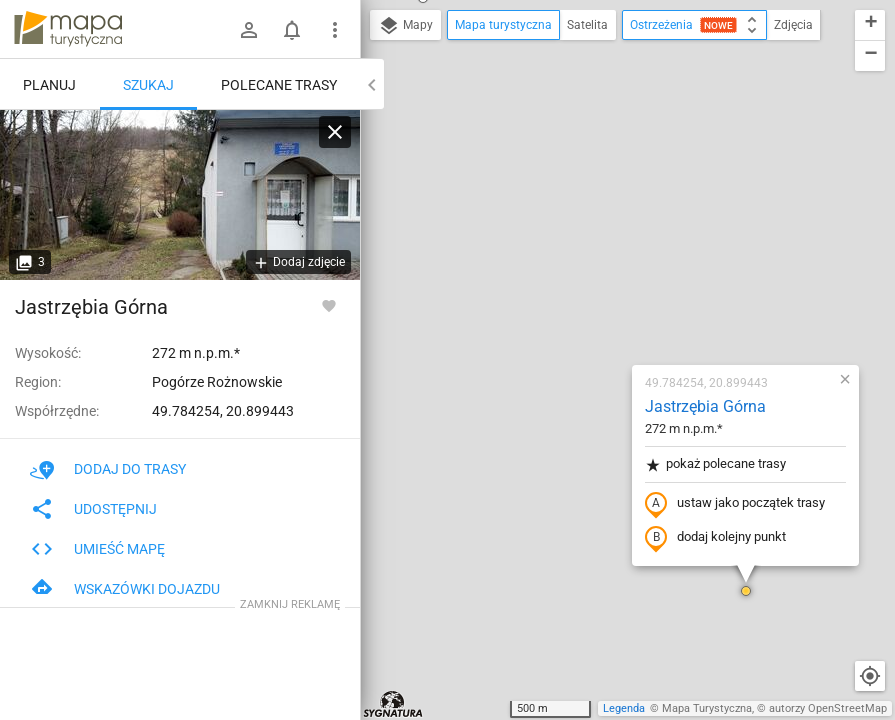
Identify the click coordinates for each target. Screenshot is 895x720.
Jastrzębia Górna (586, 175)
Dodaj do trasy (108, 469)
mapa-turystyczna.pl (68, 29)
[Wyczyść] (335, 132)
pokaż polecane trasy (596, 233)
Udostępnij (93, 509)
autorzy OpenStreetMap (828, 708)
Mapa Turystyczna (707, 708)
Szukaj (148, 85)
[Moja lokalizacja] (870, 676)
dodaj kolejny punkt (596, 307)
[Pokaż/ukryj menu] (335, 30)
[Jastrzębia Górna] (180, 195)
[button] (627, 360)
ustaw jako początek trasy (616, 273)
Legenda (624, 708)
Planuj (49, 85)
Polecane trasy (279, 85)
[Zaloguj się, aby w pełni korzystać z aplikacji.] (329, 305)
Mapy (405, 26)
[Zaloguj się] (249, 30)
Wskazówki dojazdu (125, 589)
